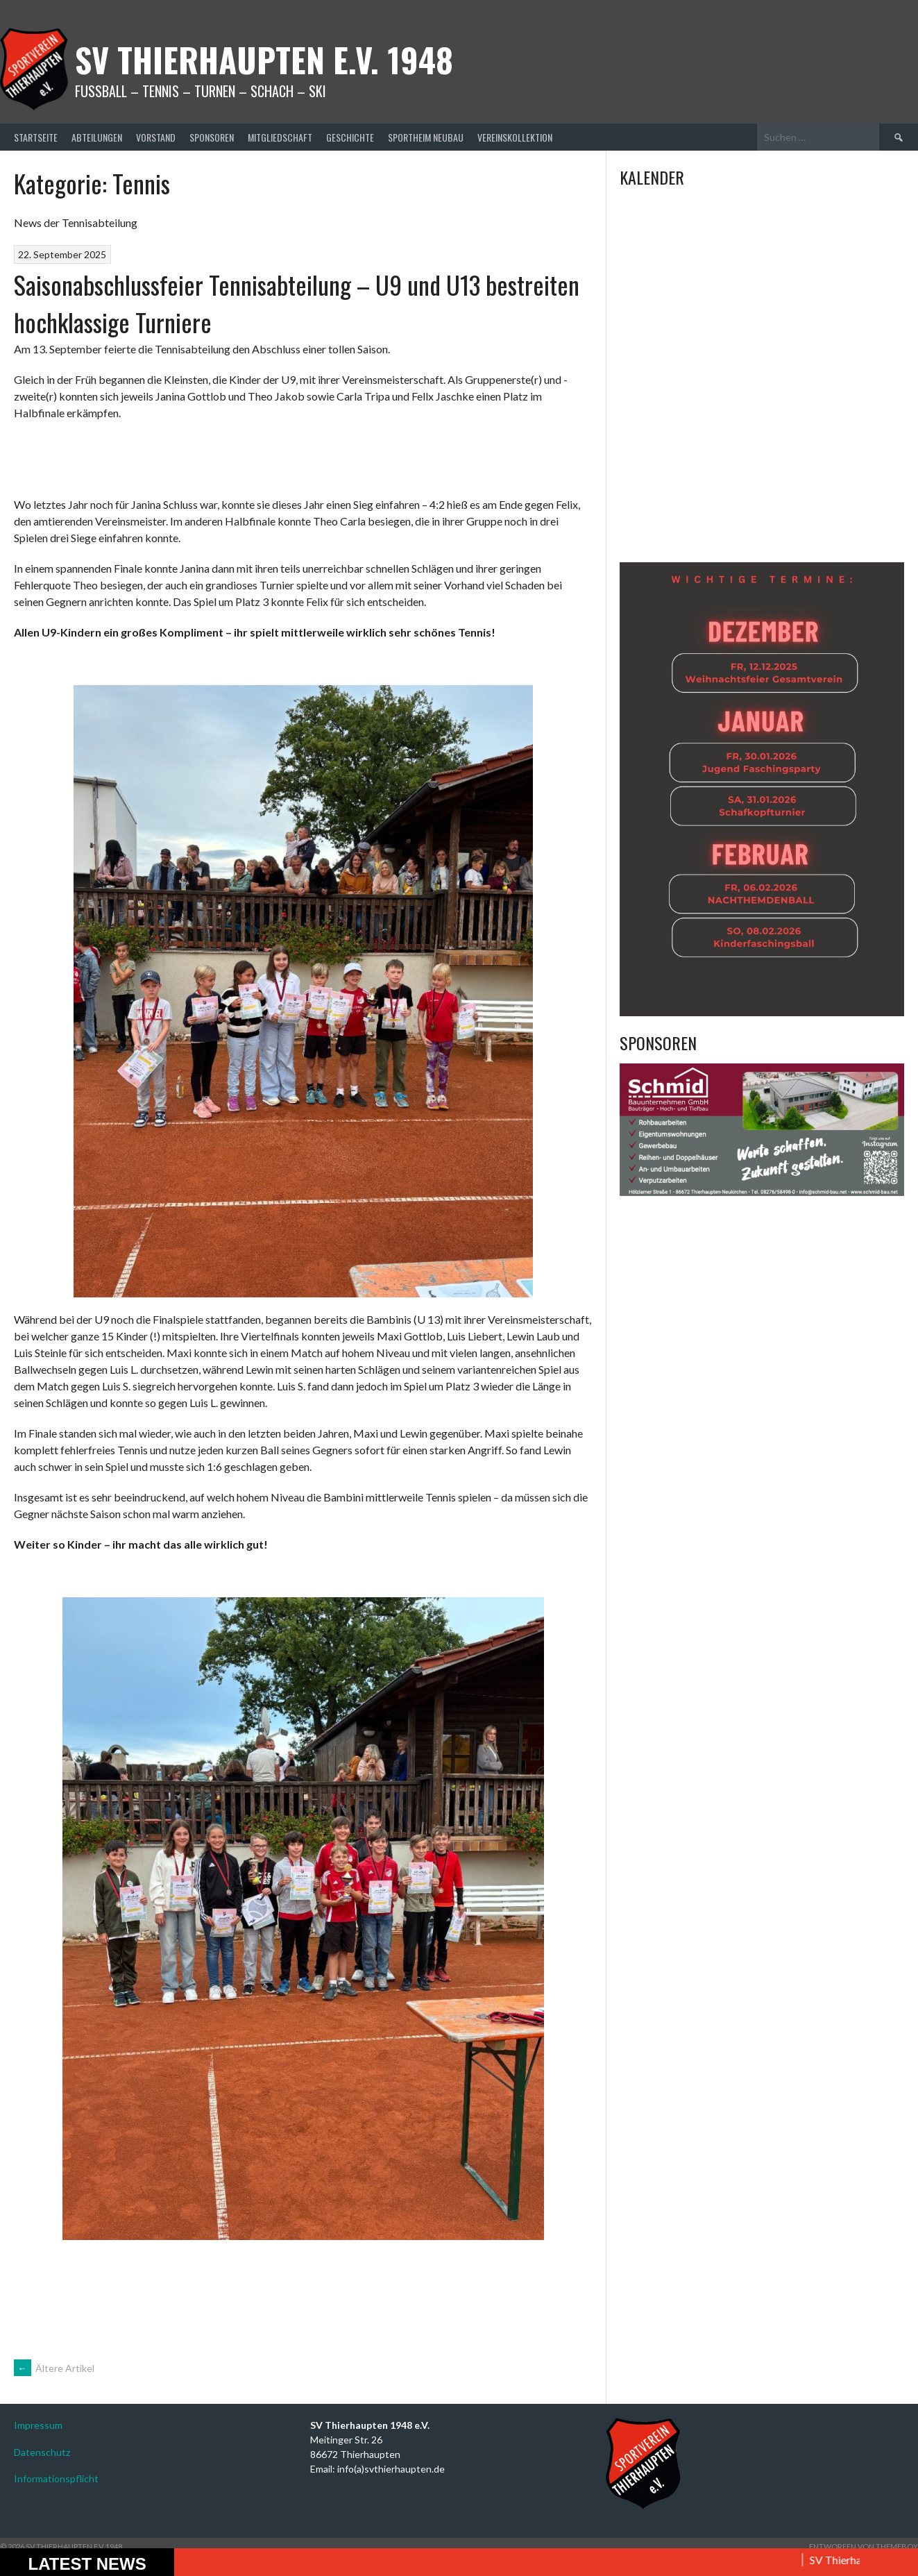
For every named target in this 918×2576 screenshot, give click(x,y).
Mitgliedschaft (280, 137)
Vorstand (156, 137)
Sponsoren (211, 137)
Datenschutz (42, 2452)
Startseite (36, 137)
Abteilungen (96, 137)
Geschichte (350, 137)
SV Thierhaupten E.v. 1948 (264, 59)
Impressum (38, 2425)
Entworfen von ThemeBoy (863, 2546)
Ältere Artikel (54, 2368)
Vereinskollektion (514, 137)
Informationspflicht (56, 2478)
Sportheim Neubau (426, 137)
